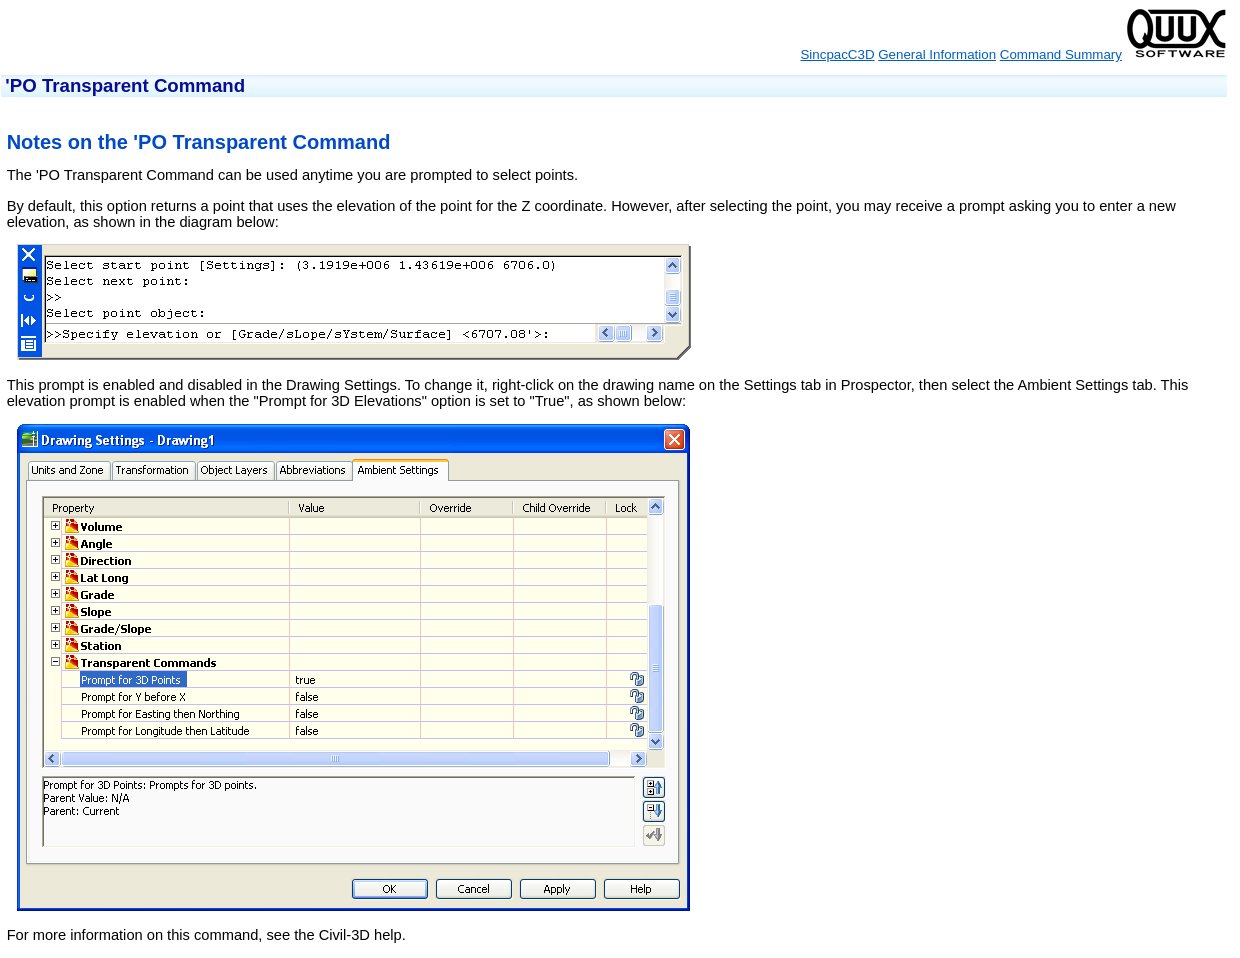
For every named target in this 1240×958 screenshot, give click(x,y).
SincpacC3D (837, 54)
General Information (937, 54)
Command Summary (1061, 54)
